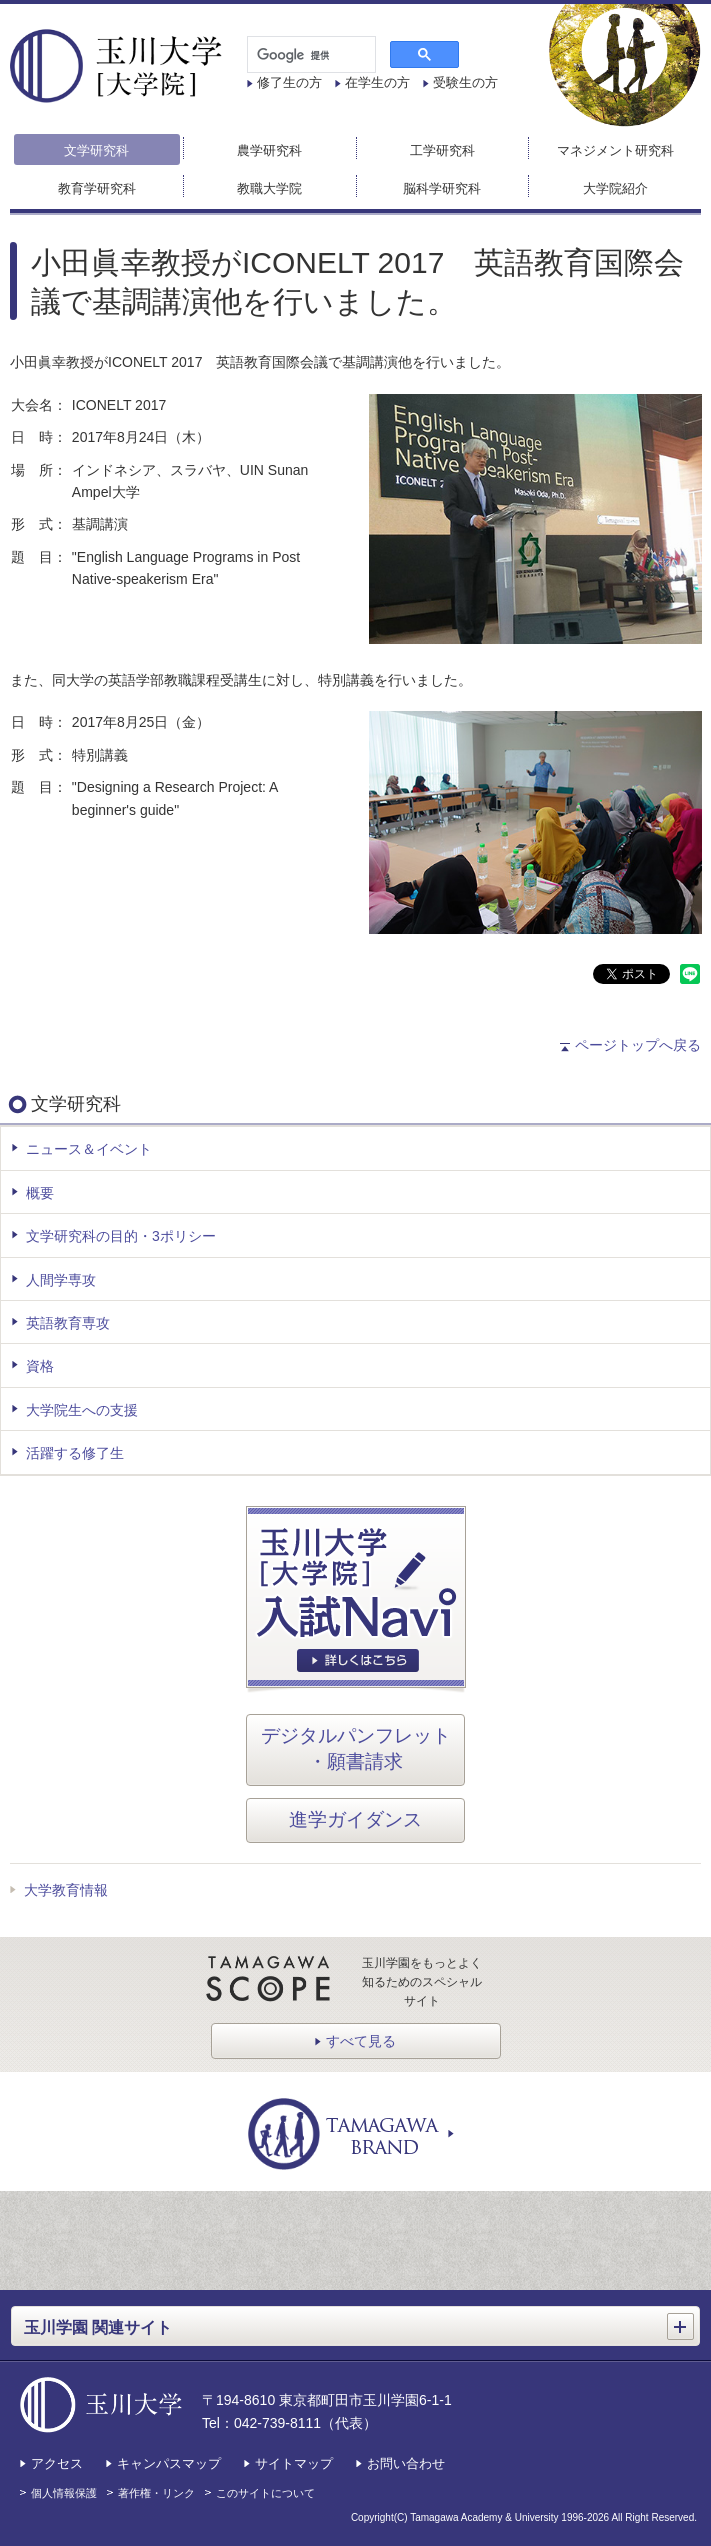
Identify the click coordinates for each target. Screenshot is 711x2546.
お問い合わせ (406, 2463)
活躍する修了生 (75, 1453)
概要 (40, 1193)
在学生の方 (377, 82)
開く (683, 2319)
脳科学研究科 (442, 188)
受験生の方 (465, 82)
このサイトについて (265, 2493)
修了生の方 (289, 82)
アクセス (57, 2463)
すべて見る (361, 2041)
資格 (40, 1366)
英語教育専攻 (68, 1323)
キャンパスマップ (169, 2463)
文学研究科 (96, 150)
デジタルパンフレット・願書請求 (356, 1749)
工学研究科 (442, 150)
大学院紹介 (615, 188)
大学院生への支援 (82, 1410)
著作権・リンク (156, 2493)
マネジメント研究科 (615, 150)
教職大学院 (269, 188)
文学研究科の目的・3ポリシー (121, 1236)
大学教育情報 (66, 1890)
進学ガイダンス (355, 1819)
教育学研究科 (97, 188)
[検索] (309, 55)
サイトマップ (294, 2463)
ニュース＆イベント (89, 1149)
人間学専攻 (61, 1280)
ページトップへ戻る (638, 1045)
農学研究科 (269, 150)
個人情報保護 (64, 2493)
